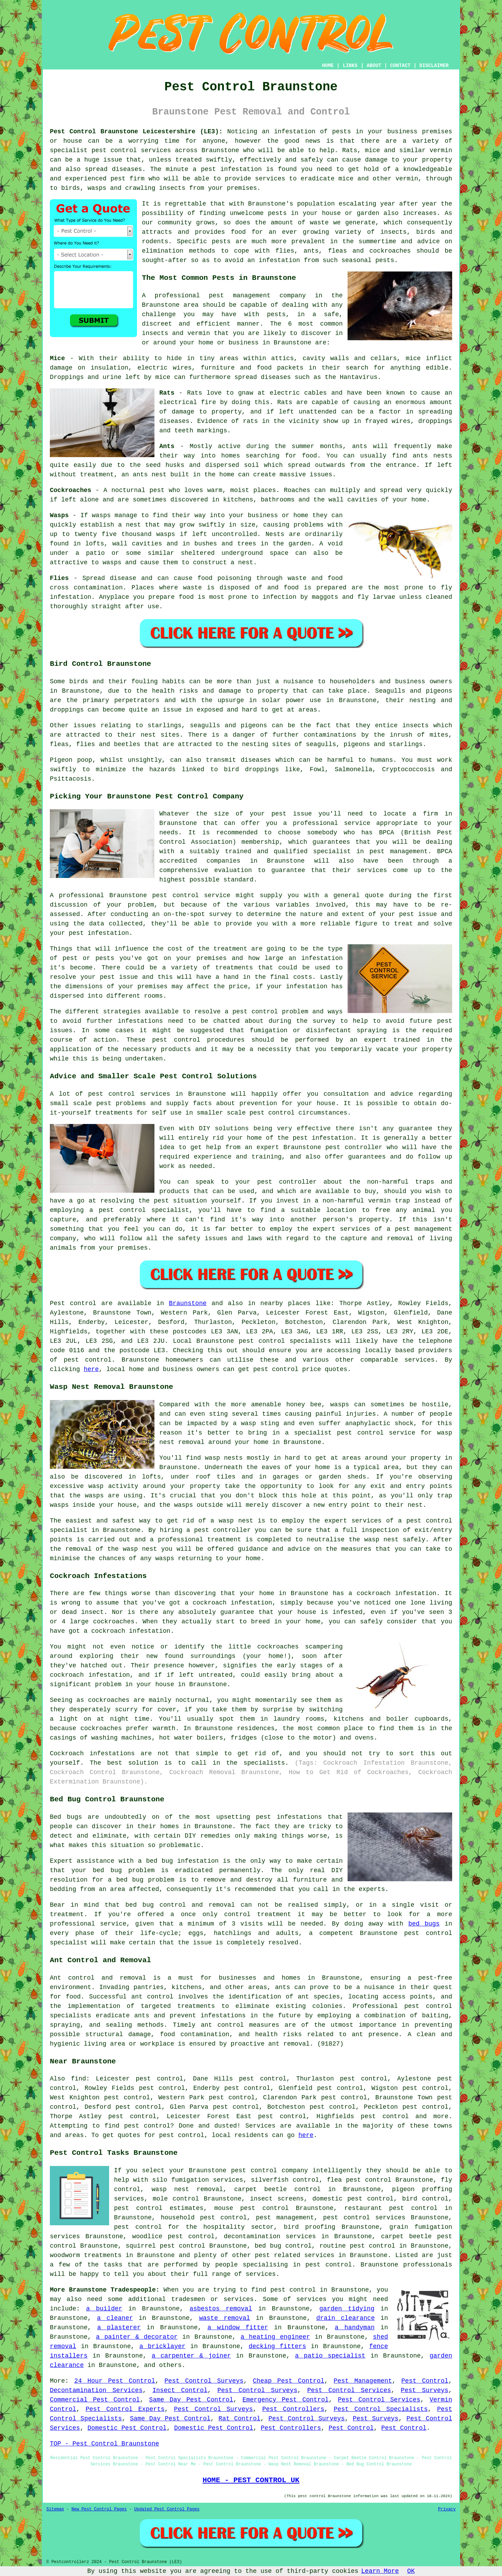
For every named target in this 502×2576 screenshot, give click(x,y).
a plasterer (119, 2327)
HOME (328, 65)
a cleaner (115, 2318)
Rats (194, 392)
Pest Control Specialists (381, 2409)
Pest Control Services (349, 2390)
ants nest (150, 474)
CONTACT (400, 65)
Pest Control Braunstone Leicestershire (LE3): (136, 131)
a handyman (354, 2327)
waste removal (224, 2318)
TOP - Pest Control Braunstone (104, 2443)
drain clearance (345, 2318)
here (91, 1369)
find (78, 2078)
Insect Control (179, 2390)
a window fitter (237, 2327)
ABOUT (374, 65)
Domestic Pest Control (127, 2428)
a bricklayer (162, 2346)
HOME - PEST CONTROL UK (251, 2480)
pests (277, 213)
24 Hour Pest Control (114, 2380)
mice (162, 377)
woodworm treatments (86, 2255)
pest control (114, 150)
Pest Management (363, 2380)
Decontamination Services (96, 2390)
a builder (104, 2308)
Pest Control (424, 2380)
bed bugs (424, 1923)
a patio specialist (330, 2355)
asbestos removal (221, 2308)
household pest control (204, 2217)
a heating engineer (275, 2336)
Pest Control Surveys (204, 2380)
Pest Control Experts (125, 2409)
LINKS (350, 65)
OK (411, 2571)
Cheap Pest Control (288, 2380)
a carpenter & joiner (191, 2355)
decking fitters (277, 2346)
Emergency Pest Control (285, 2399)
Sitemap (55, 2509)
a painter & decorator (136, 2336)
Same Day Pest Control (191, 2399)
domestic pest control (353, 2198)
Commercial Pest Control (95, 2399)
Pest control (73, 1303)
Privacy (447, 2509)
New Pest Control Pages (99, 2509)
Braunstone (187, 1303)
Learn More (380, 2571)
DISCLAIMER (434, 65)
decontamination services (270, 2236)
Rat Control (239, 2418)
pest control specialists (285, 1341)
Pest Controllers (293, 2409)
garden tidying (346, 2308)
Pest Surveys (424, 2390)
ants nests (432, 455)
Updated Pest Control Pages (166, 2509)
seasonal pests (368, 260)
